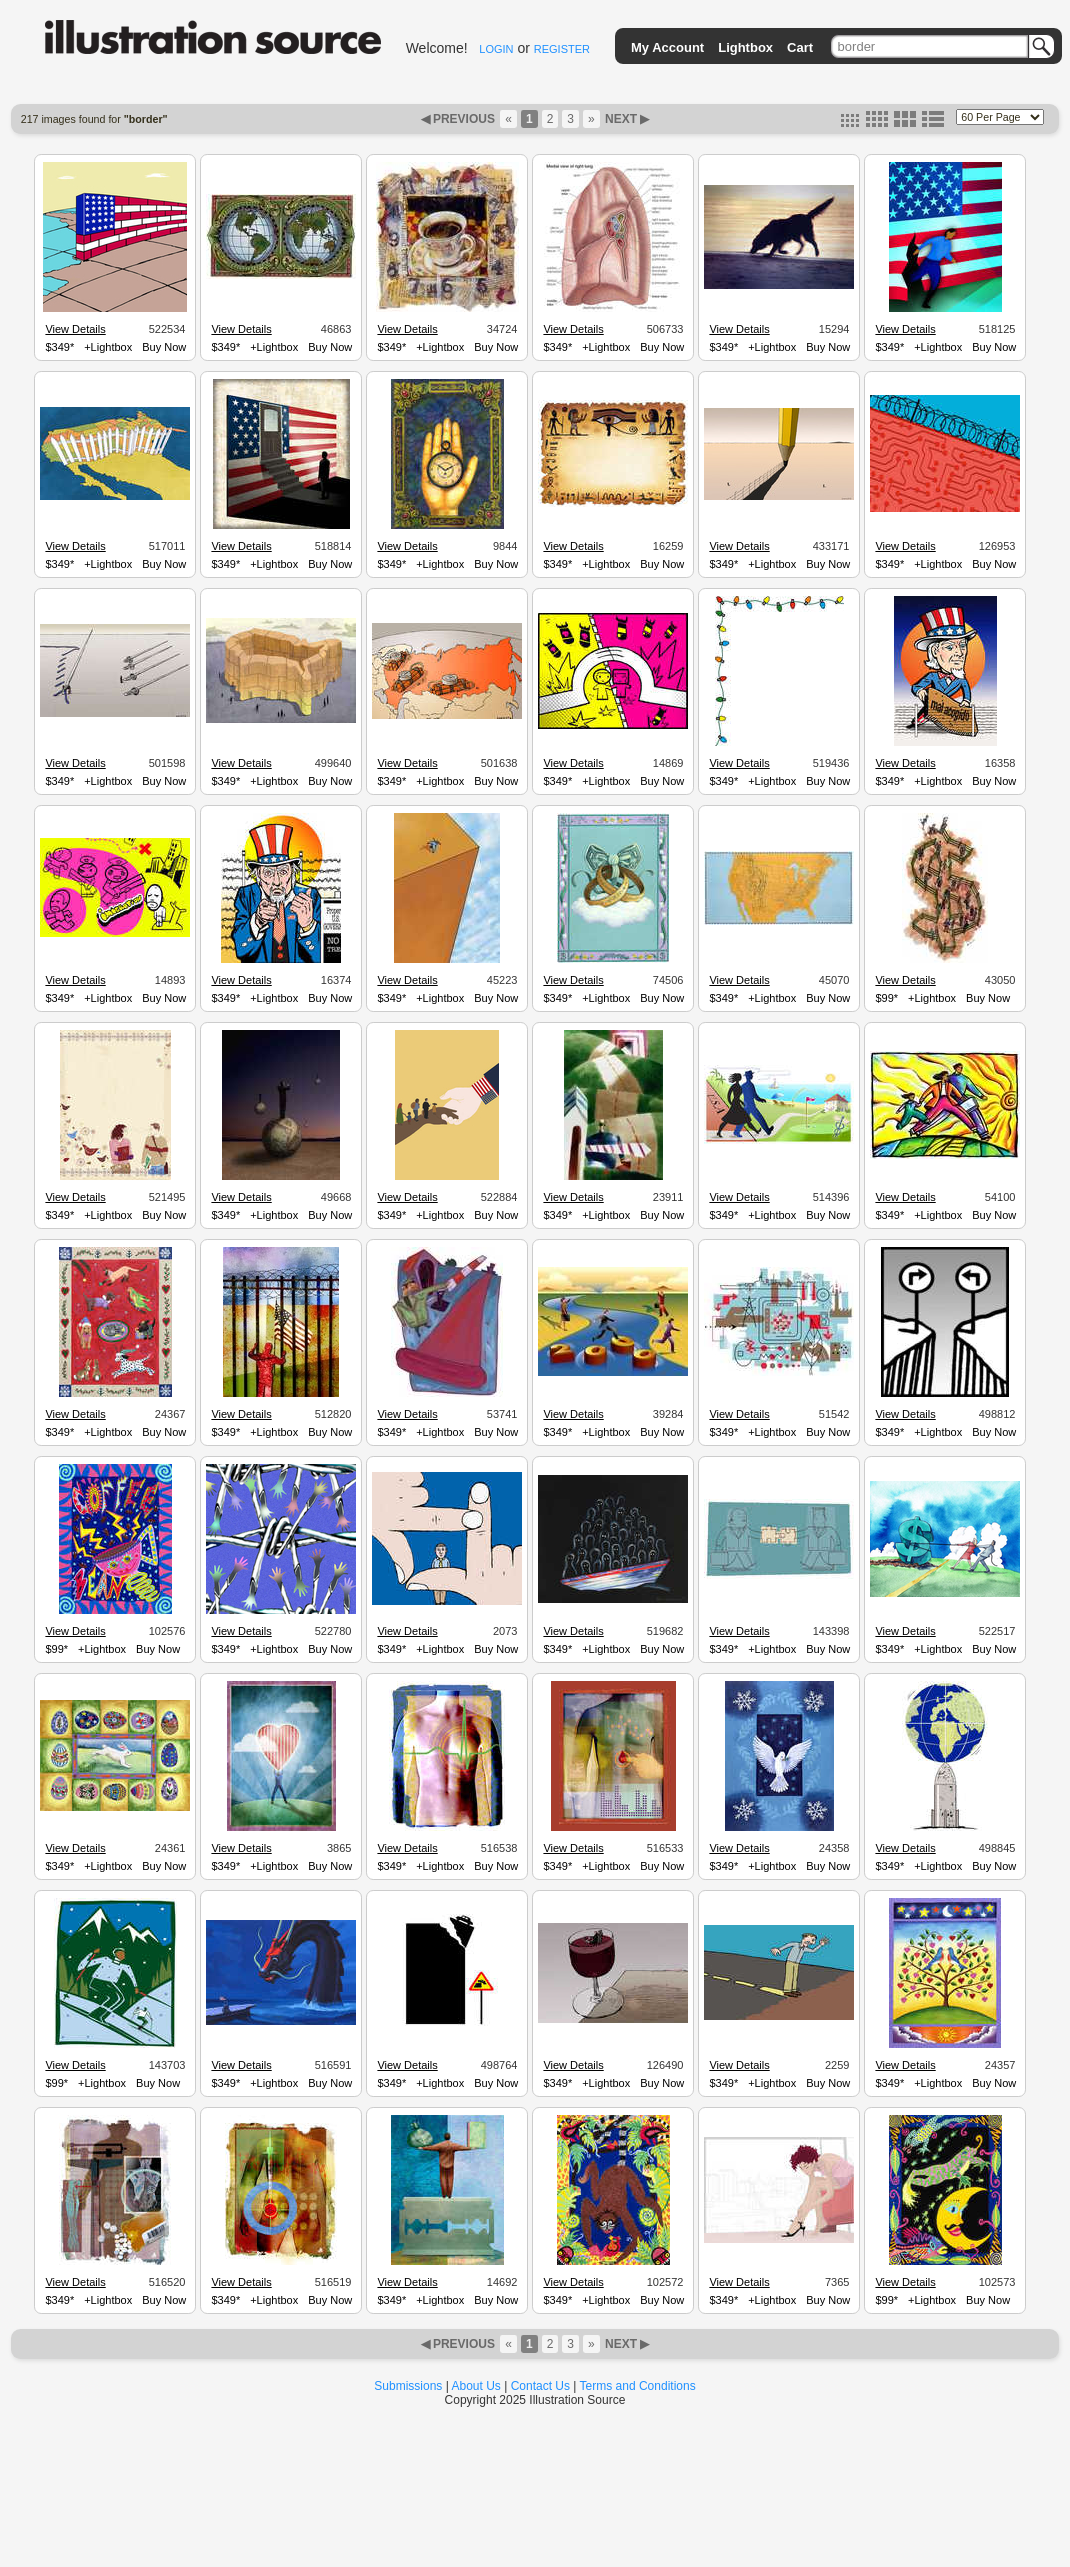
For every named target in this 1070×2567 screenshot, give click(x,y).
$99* (886, 998)
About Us (476, 2386)
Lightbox (745, 47)
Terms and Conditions (638, 2386)
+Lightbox (108, 347)
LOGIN (496, 49)
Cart (800, 47)
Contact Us (540, 2386)
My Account (667, 47)
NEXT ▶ (626, 119)
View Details (75, 329)
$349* (59, 347)
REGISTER (562, 49)
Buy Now (164, 347)
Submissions (408, 2386)
